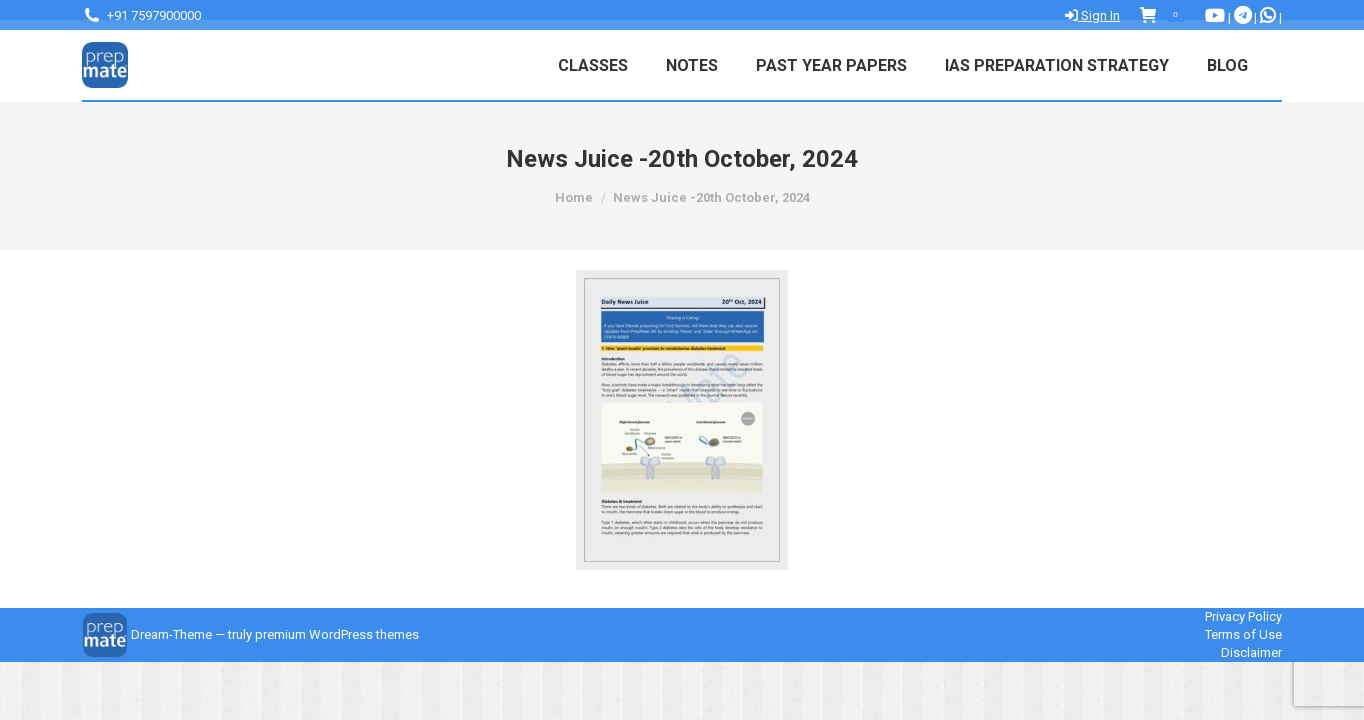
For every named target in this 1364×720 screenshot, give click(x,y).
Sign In (1092, 15)
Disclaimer (1251, 652)
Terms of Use (1243, 634)
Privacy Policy (1243, 616)
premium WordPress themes (337, 634)
